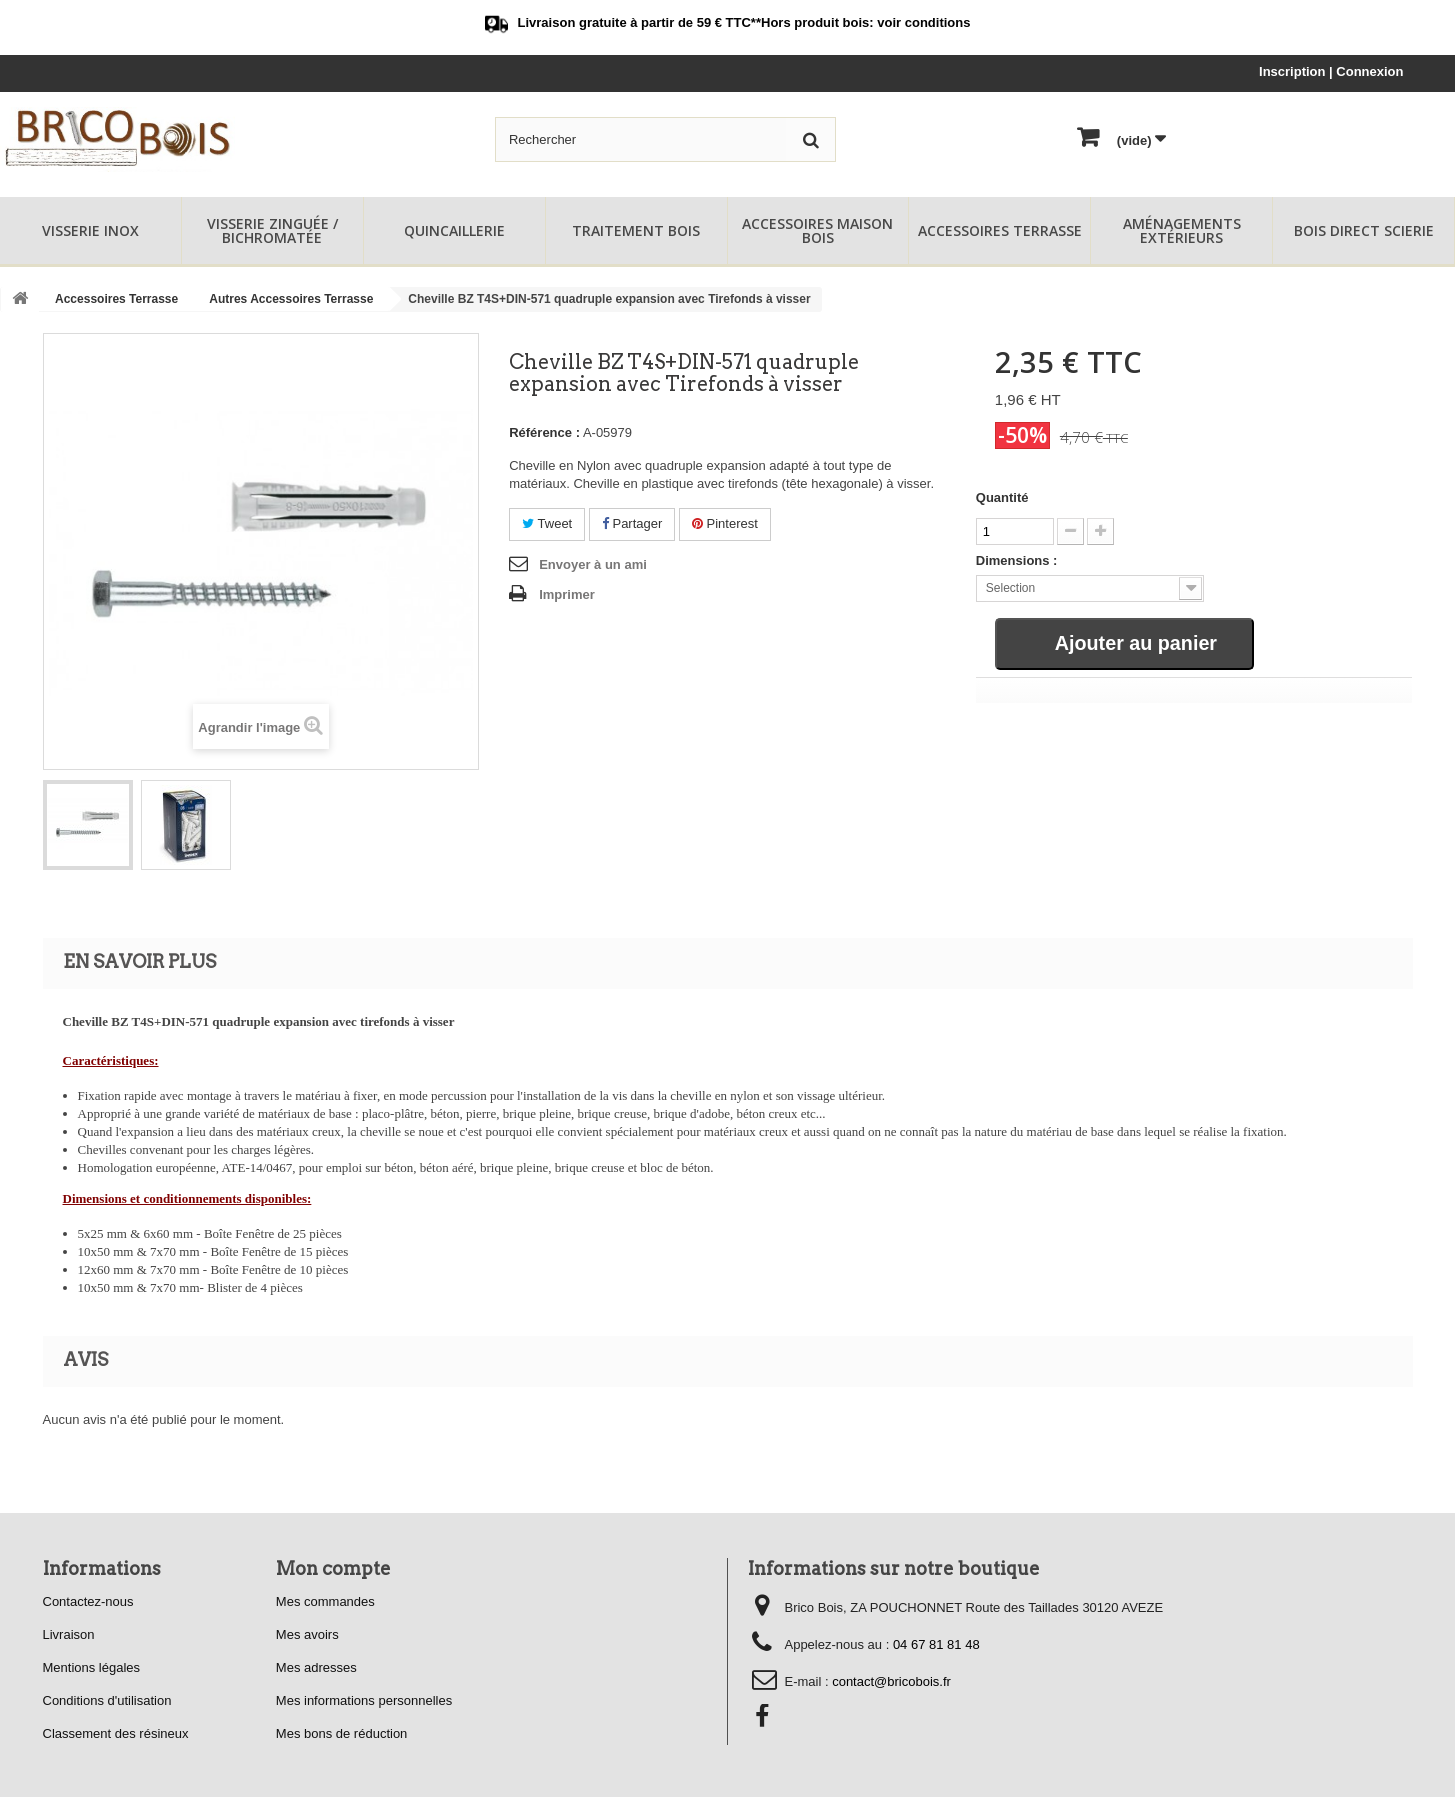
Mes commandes (325, 1601)
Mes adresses (316, 1667)
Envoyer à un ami (593, 564)
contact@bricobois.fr (891, 1681)
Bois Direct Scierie (1364, 230)
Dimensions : (1017, 560)
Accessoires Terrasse (1000, 230)
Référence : (544, 432)
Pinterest (725, 523)
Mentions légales (92, 1667)
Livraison (69, 1634)
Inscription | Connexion (1331, 71)
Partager (632, 523)
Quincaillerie (454, 230)
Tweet (547, 523)
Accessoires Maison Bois (817, 230)
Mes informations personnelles (364, 1700)
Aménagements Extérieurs (1182, 230)
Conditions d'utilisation (107, 1700)
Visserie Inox (90, 230)
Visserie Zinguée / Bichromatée (272, 230)
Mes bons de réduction (342, 1733)
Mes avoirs (307, 1634)
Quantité (1002, 497)
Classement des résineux (116, 1733)
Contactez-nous (88, 1601)
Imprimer (567, 594)
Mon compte (333, 1568)
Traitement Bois (636, 230)
